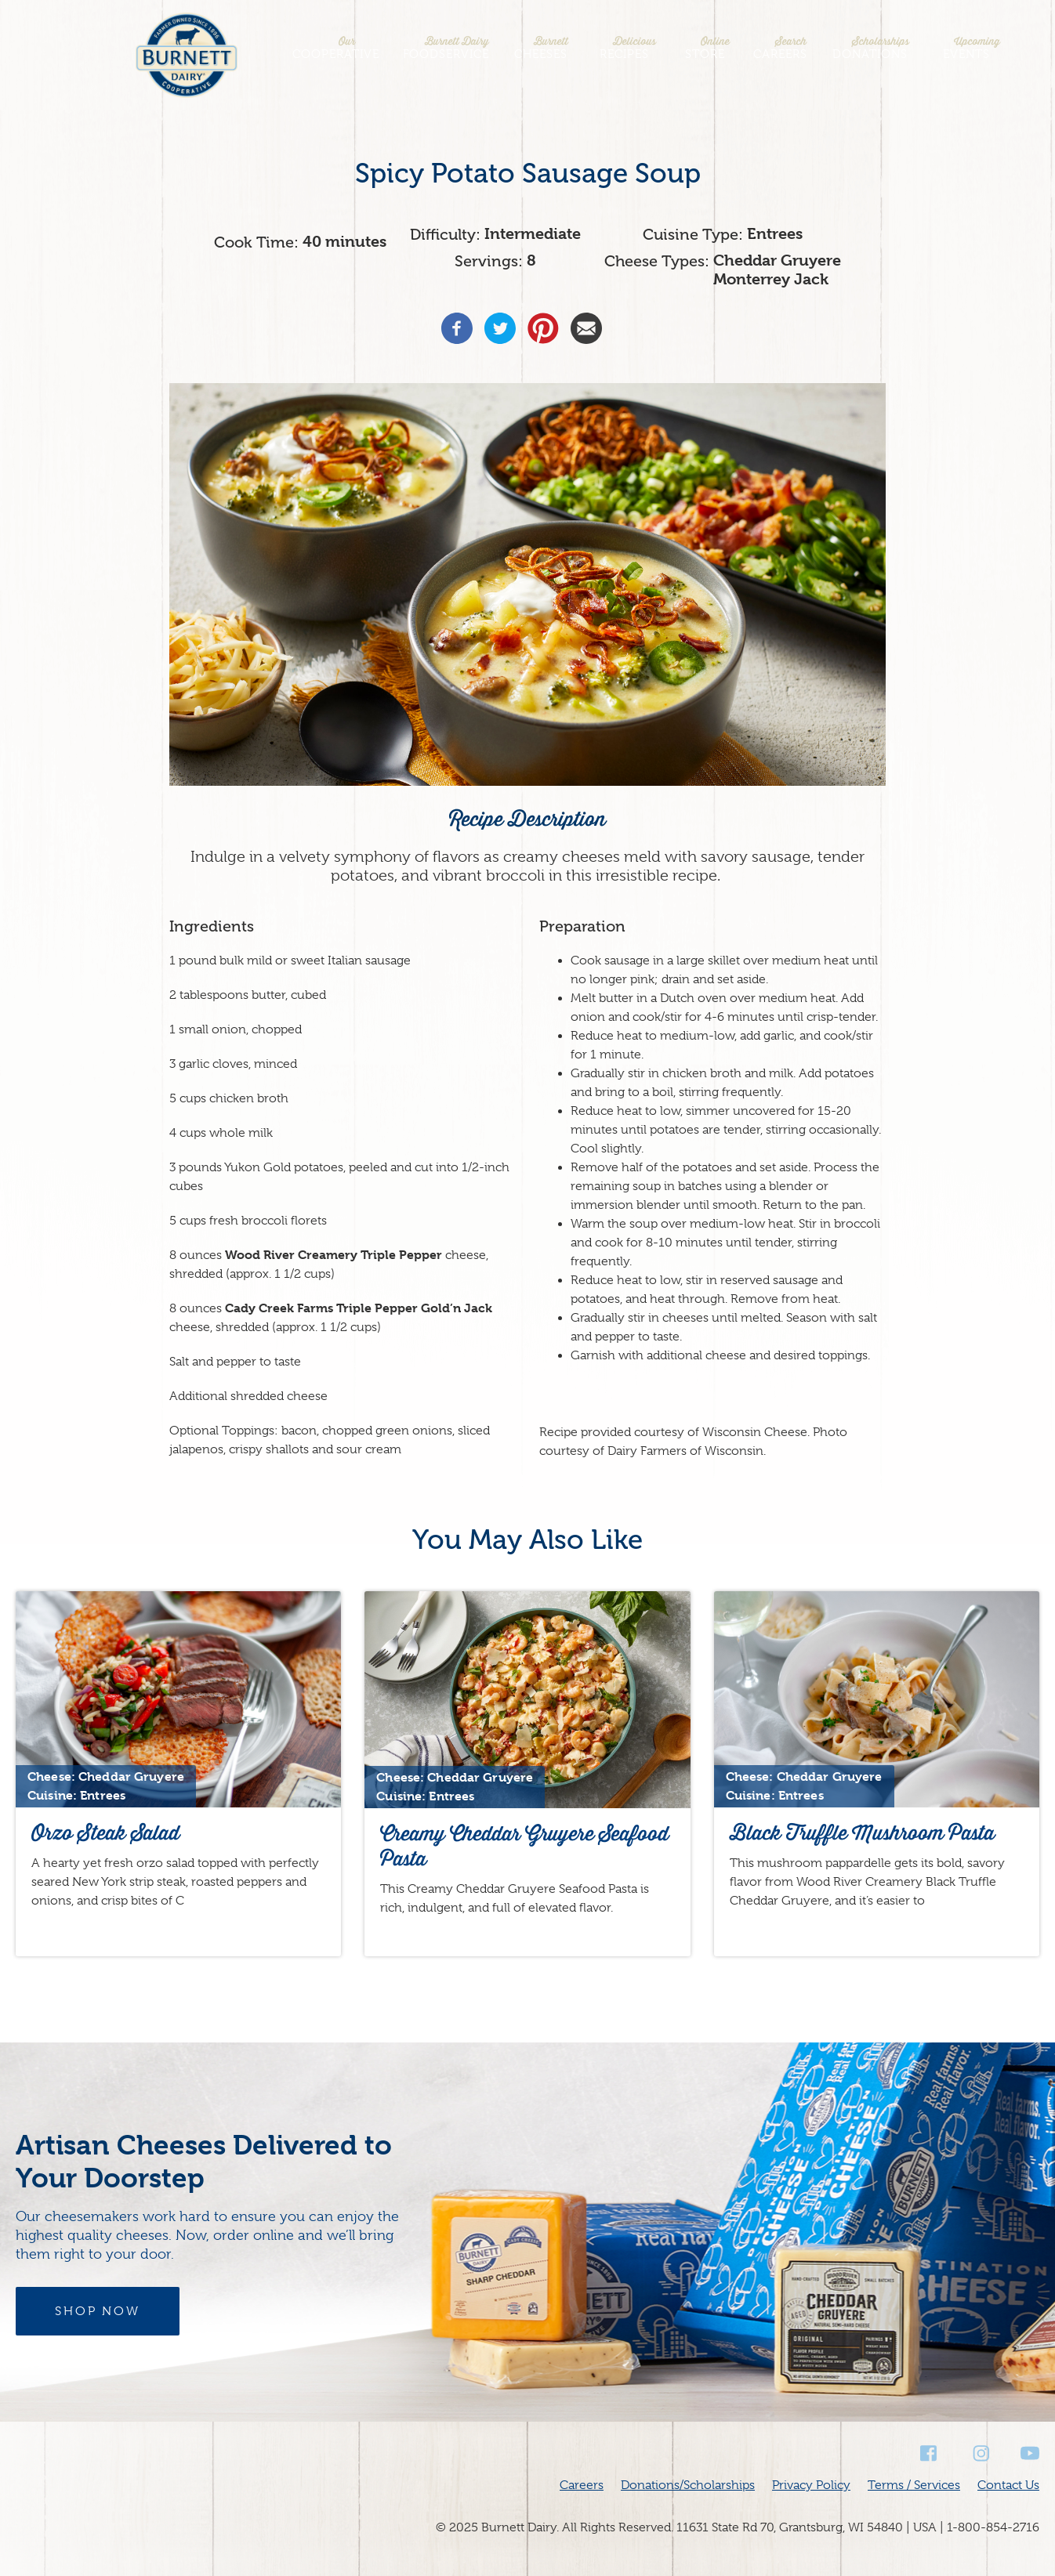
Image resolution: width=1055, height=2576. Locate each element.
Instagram (979, 2453)
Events (966, 47)
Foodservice (446, 47)
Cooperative (335, 47)
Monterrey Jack (770, 279)
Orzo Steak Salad (105, 1832)
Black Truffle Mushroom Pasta (862, 1832)
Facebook (929, 2453)
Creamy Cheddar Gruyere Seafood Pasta (524, 1846)
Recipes (624, 47)
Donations (870, 47)
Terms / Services (914, 2485)
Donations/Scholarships (688, 2485)
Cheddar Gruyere (777, 260)
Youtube (1030, 2453)
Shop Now (97, 2311)
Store (705, 47)
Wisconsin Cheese (754, 1432)
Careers (780, 47)
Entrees (775, 234)
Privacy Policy (811, 2485)
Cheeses (540, 47)
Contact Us (1008, 2485)
